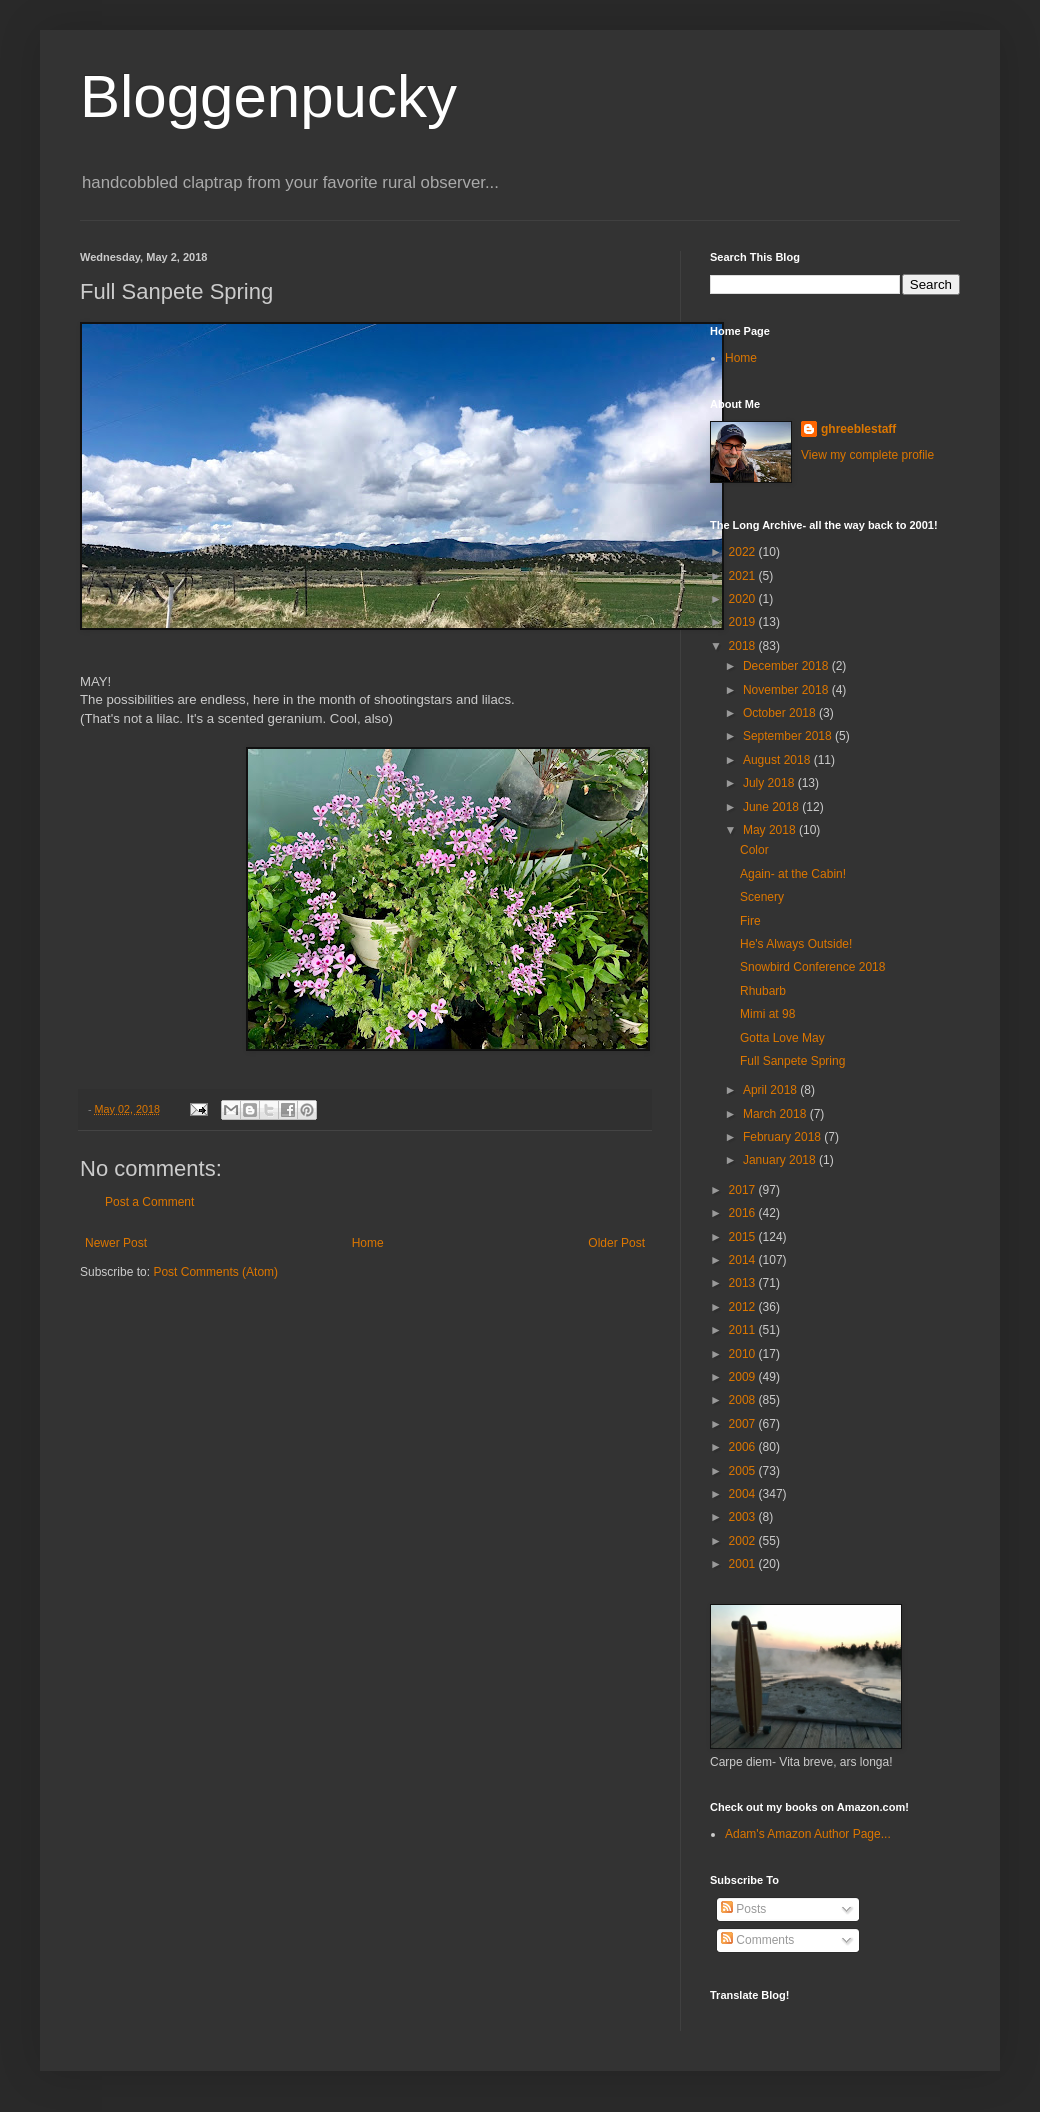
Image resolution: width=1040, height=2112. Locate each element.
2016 (744, 1213)
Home (368, 1243)
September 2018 (789, 736)
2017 (744, 1190)
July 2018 (770, 783)
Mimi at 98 (767, 1014)
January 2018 (781, 1160)
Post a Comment (149, 1202)
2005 (744, 1471)
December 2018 (787, 666)
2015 (744, 1237)
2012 (744, 1307)
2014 (744, 1260)
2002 (744, 1541)
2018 (744, 646)
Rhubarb (763, 991)
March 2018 (776, 1114)
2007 (744, 1424)
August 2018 (778, 760)
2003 (744, 1517)
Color (754, 850)
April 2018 (771, 1090)
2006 (744, 1447)
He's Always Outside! (796, 944)
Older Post (616, 1243)
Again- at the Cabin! (793, 874)
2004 (744, 1494)
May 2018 (771, 830)
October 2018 (781, 713)
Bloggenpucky (268, 96)
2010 (744, 1354)
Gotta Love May (782, 1038)
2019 (744, 622)
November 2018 (787, 690)
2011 (744, 1330)
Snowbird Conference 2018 (812, 967)
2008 (744, 1400)
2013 (744, 1283)
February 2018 (783, 1137)
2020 (744, 599)
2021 (744, 576)
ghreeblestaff (858, 429)
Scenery (762, 897)
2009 (744, 1377)
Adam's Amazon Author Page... (808, 1834)
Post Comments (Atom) (215, 1272)
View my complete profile (867, 455)
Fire (750, 921)
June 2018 (772, 807)
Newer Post (116, 1243)
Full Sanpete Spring (792, 1061)
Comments (757, 1940)
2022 (744, 552)
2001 (744, 1564)
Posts (743, 1909)
